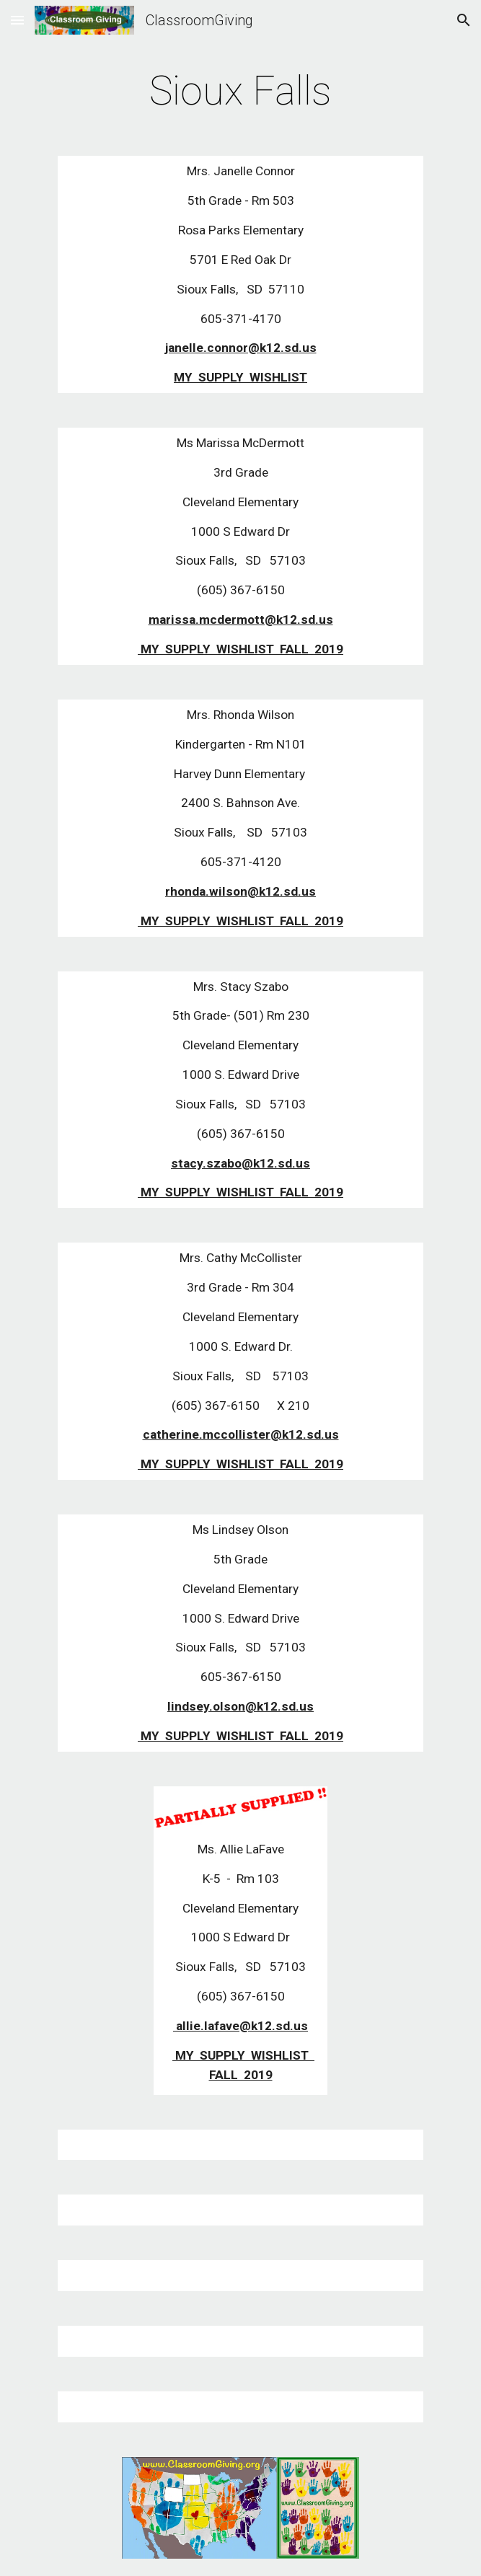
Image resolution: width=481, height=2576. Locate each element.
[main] (240, 91)
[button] (17, 20)
